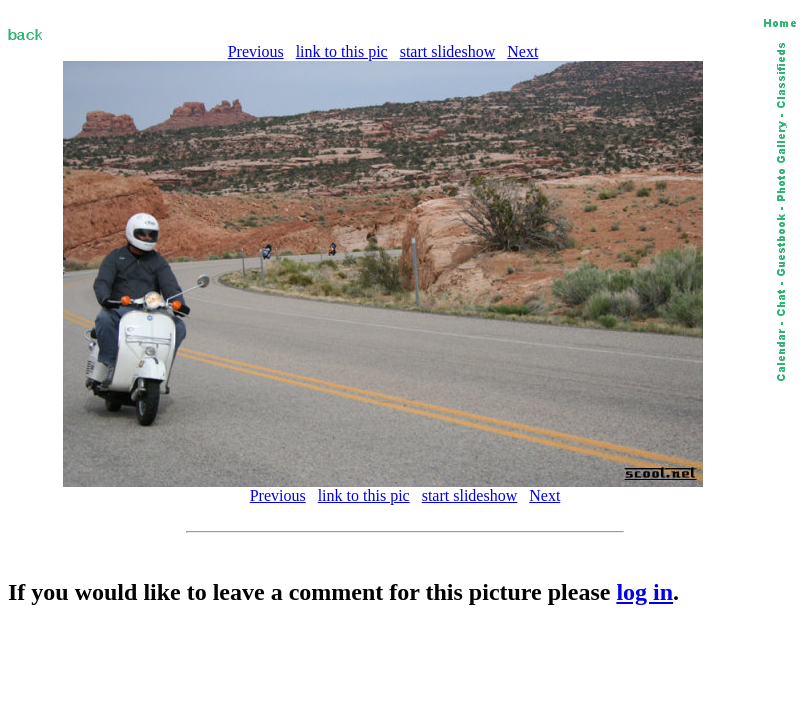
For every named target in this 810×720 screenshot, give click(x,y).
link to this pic (342, 51)
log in (644, 592)
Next (522, 51)
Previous (256, 51)
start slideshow (448, 51)
